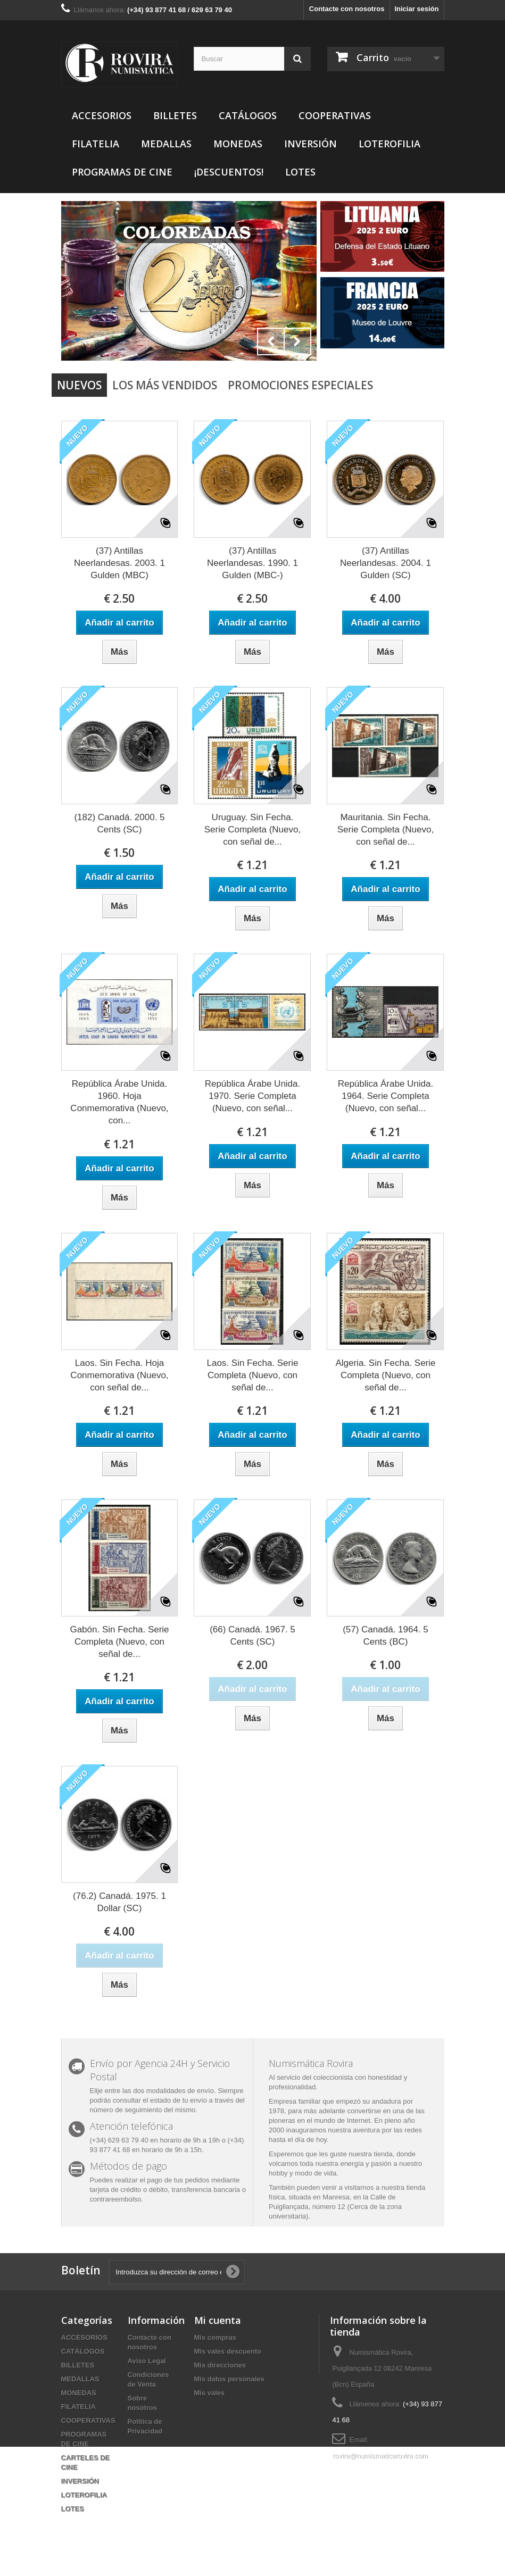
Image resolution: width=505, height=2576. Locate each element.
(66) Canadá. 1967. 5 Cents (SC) (252, 1635)
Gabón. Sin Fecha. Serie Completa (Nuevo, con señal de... (119, 1641)
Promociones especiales (300, 385)
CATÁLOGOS (248, 115)
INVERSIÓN (310, 143)
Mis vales (209, 2393)
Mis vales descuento (227, 2351)
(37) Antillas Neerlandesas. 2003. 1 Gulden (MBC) (119, 563)
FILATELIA (95, 143)
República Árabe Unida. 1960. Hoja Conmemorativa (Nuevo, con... (119, 1102)
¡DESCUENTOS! (228, 171)
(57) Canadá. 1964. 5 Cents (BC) (385, 1635)
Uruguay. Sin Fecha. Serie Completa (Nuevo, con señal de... (252, 829)
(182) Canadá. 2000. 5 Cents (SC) (119, 823)
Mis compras (215, 2337)
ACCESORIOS (101, 115)
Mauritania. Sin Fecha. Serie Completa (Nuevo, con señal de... (385, 829)
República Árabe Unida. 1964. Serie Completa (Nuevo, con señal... (386, 1096)
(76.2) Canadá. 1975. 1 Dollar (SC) (119, 1902)
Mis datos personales (229, 2379)
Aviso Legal (147, 2361)
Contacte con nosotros (347, 9)
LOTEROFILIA (389, 143)
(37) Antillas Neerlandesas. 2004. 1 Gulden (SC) (385, 563)
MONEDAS (237, 143)
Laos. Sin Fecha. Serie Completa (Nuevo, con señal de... (252, 1375)
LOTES (300, 171)
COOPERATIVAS (335, 115)
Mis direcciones (220, 2365)
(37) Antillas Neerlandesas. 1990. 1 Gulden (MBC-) (252, 563)
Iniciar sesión (416, 9)
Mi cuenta (217, 2320)
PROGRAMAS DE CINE (122, 171)
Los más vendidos (164, 385)
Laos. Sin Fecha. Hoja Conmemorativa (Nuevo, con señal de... (119, 1375)
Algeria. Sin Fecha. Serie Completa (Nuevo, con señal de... (385, 1375)
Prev (271, 341)
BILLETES (175, 115)
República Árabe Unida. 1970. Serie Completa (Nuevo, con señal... (253, 1096)
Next (297, 341)
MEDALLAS (166, 143)
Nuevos (79, 385)
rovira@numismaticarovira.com (379, 2456)
